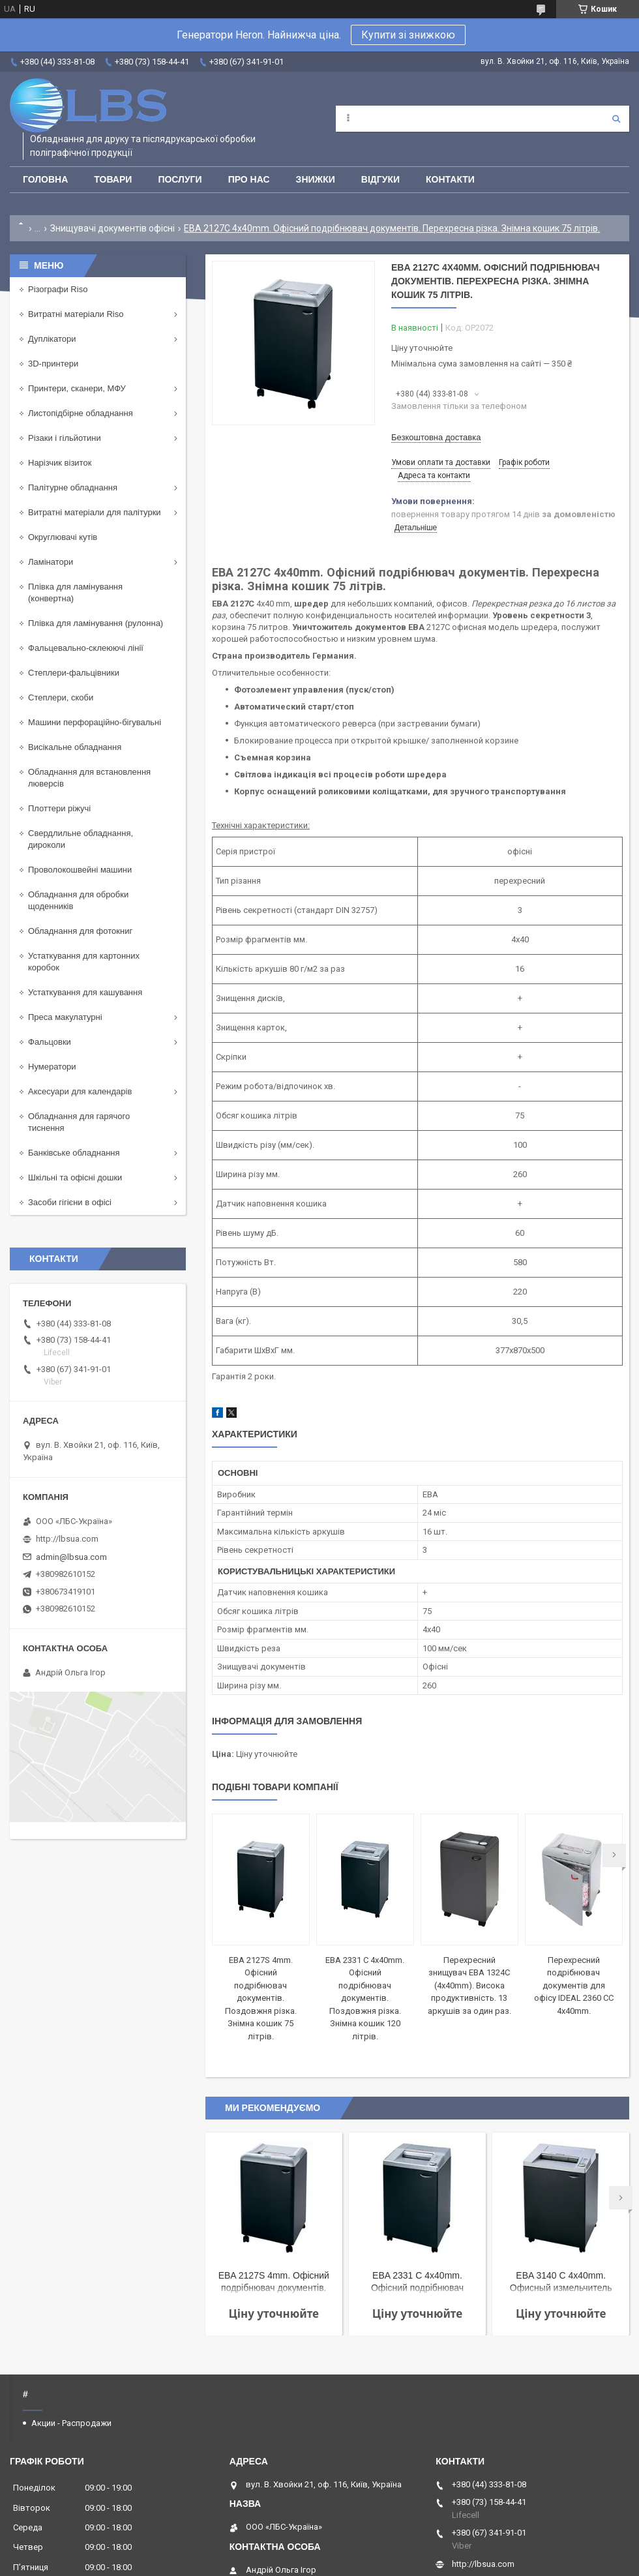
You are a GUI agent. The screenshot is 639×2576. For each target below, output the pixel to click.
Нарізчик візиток (59, 463)
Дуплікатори (52, 339)
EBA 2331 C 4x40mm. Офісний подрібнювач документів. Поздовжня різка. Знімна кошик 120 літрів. (364, 1998)
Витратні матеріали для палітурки (94, 512)
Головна (45, 179)
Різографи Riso (57, 289)
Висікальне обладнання (74, 747)
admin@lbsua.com (71, 1557)
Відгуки (380, 179)
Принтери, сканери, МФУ (77, 388)
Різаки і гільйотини (64, 438)
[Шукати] (616, 119)
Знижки (315, 179)
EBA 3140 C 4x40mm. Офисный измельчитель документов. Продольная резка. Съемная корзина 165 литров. (560, 2283)
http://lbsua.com (67, 1539)
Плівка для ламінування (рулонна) (95, 623)
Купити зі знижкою (408, 35)
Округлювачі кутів (62, 537)
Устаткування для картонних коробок (84, 961)
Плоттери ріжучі (59, 808)
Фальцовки (49, 1042)
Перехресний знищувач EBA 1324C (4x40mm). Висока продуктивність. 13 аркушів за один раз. (469, 1985)
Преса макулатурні (65, 1017)
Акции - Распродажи (71, 2423)
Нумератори (52, 1066)
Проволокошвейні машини (80, 870)
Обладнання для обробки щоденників (78, 900)
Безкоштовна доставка (436, 437)
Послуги (179, 179)
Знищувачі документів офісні (112, 228)
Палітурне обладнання (72, 487)
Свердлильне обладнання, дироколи (80, 839)
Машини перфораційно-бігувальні (94, 722)
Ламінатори (50, 562)
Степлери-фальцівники (73, 673)
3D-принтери (53, 363)
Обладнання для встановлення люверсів (89, 777)
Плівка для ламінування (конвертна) (75, 592)
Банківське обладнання (74, 1153)
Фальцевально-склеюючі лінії (85, 648)
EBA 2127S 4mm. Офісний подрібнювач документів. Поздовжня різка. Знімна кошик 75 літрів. (261, 1998)
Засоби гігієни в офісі (69, 1202)
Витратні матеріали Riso (75, 314)
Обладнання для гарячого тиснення (79, 1122)
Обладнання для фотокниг (80, 931)
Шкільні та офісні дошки (75, 1177)
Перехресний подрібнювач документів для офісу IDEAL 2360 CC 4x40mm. (574, 1985)
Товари (113, 179)
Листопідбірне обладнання (80, 413)
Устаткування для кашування (85, 992)
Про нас (249, 179)
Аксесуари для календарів (80, 1091)
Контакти (450, 179)
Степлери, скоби (60, 697)
